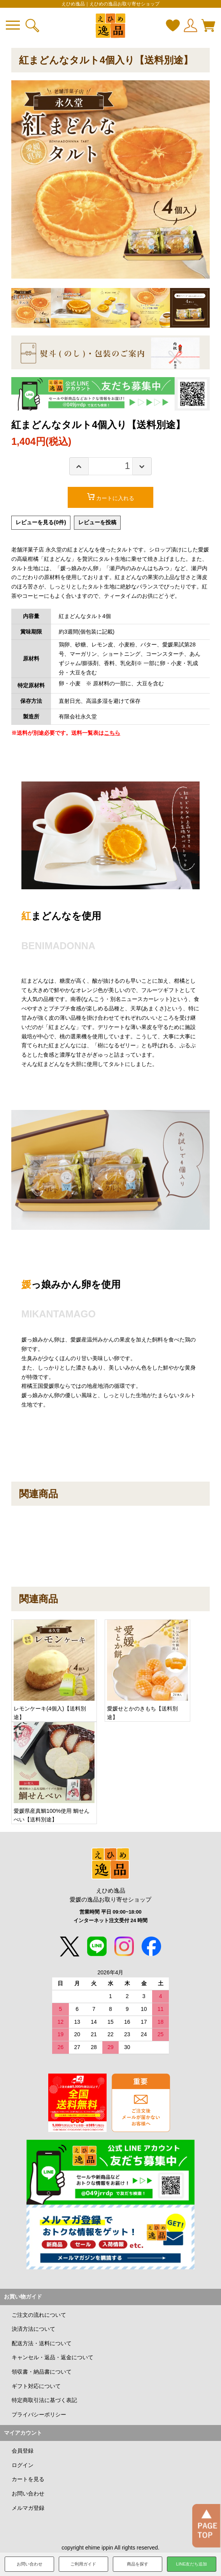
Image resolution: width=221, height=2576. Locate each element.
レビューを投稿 (107, 523)
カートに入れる (115, 498)
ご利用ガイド (83, 2564)
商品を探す (137, 2564)
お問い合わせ (29, 2564)
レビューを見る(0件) (44, 523)
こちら (113, 734)
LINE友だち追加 (191, 2564)
